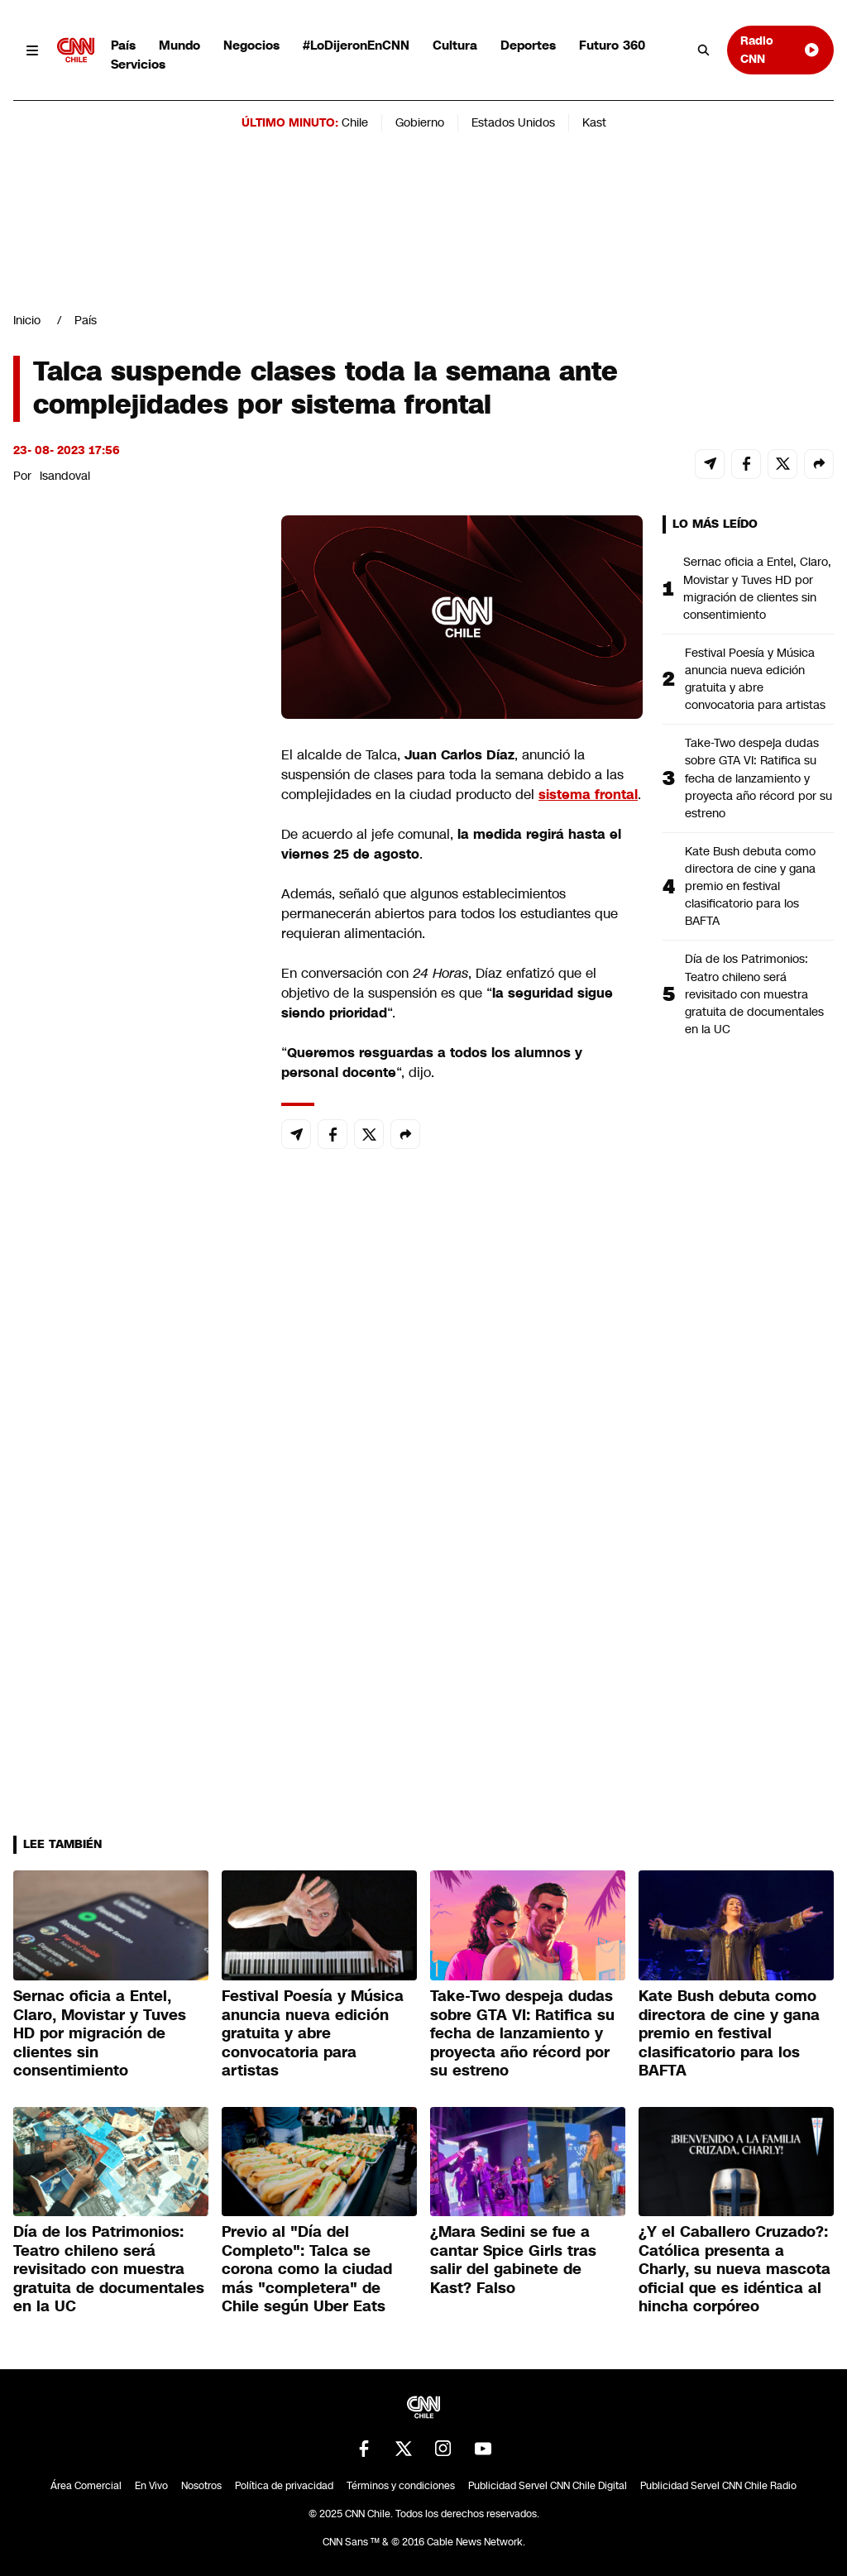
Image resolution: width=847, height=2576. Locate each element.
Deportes (528, 45)
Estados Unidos (513, 122)
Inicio (27, 320)
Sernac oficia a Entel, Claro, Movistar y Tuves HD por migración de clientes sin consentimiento (757, 587)
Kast (594, 122)
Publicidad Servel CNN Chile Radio (718, 2485)
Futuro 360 (612, 45)
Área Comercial (86, 2485)
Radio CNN (780, 49)
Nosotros (201, 2485)
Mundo (179, 45)
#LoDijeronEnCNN (356, 45)
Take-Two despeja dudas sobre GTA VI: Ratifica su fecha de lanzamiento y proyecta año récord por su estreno (758, 778)
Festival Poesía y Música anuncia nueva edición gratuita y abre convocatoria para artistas (755, 678)
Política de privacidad (284, 2485)
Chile (355, 122)
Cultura (455, 45)
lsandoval (65, 475)
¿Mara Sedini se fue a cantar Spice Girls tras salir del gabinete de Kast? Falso (513, 2260)
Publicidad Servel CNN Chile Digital (547, 2485)
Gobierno (419, 122)
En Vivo (151, 2485)
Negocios (251, 45)
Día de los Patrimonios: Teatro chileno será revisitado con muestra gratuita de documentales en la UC (754, 993)
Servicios (138, 64)
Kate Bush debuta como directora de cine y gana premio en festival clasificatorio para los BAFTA (750, 886)
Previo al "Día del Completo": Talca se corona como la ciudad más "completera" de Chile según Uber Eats (307, 2269)
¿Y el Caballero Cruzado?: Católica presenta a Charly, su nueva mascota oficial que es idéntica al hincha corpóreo (734, 2269)
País (123, 45)
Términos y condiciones (401, 2485)
